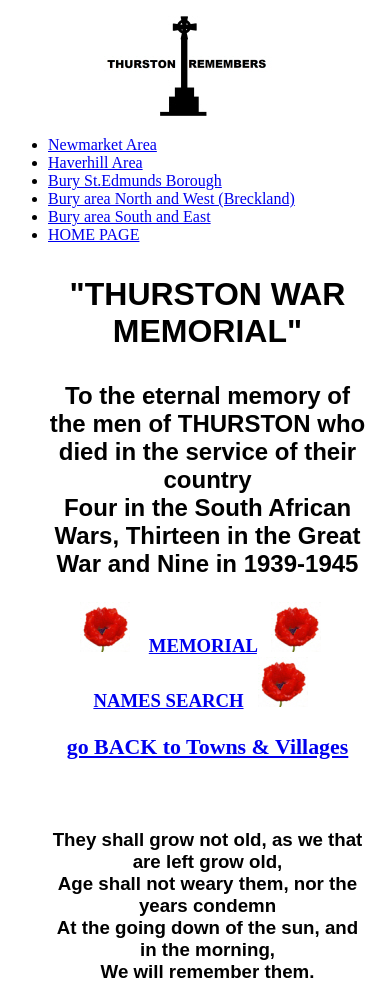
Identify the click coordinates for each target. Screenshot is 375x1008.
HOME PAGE (93, 234)
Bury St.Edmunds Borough (135, 180)
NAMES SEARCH (168, 700)
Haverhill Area (95, 162)
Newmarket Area (102, 144)
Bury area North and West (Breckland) (171, 198)
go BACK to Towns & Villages (208, 746)
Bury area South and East (129, 216)
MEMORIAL (203, 645)
